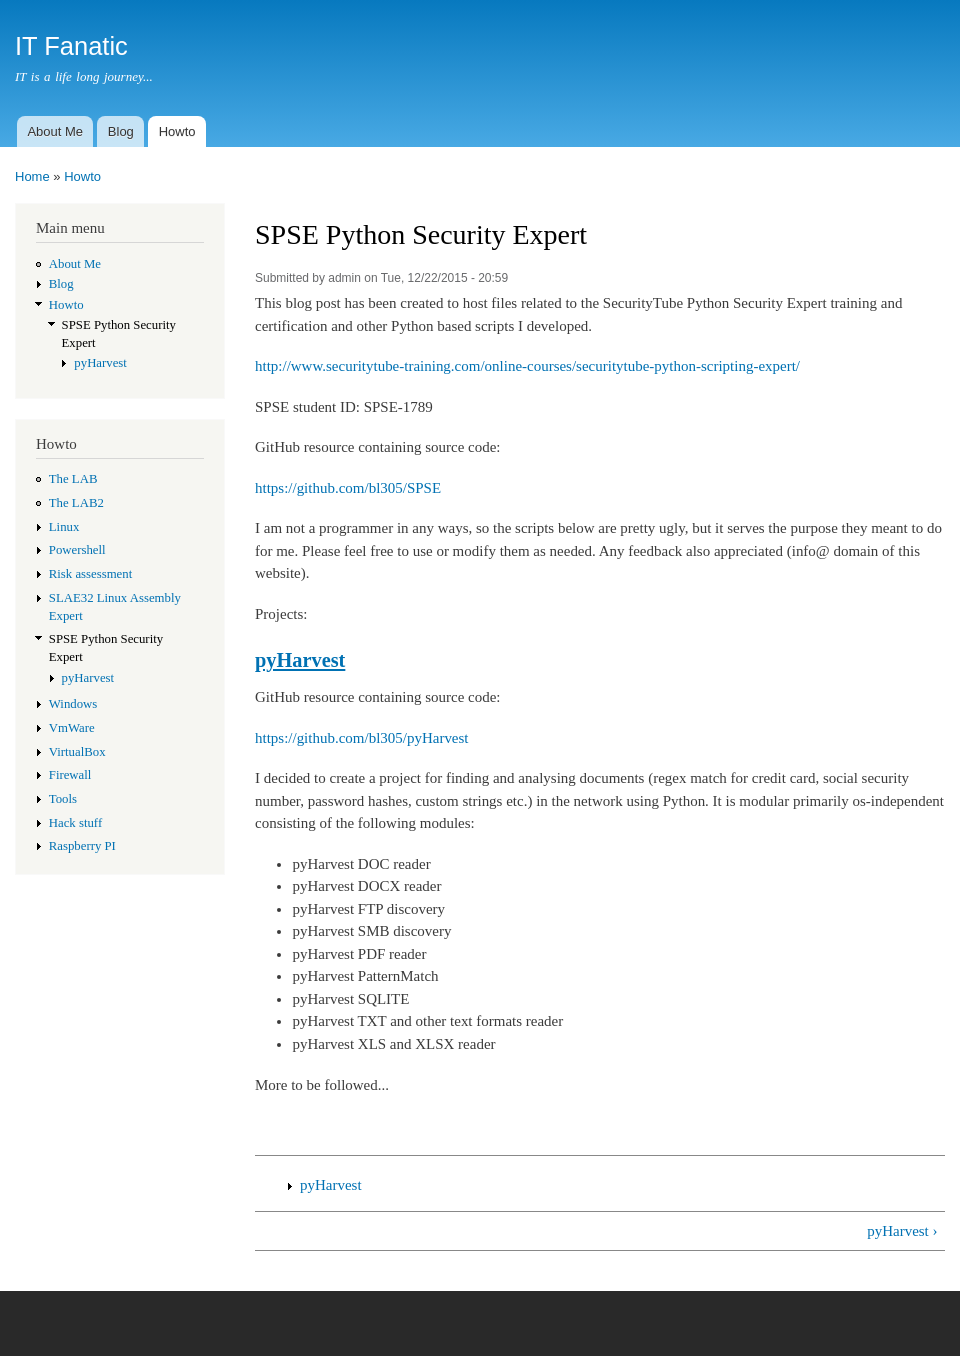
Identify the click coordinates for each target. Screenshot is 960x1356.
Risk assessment (90, 574)
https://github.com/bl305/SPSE (348, 488)
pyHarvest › (902, 1231)
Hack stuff (75, 823)
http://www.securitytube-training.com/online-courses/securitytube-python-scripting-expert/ (527, 366)
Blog (121, 131)
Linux (64, 527)
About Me (55, 131)
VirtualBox (77, 752)
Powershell (77, 550)
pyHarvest (100, 363)
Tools (63, 799)
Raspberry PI (82, 846)
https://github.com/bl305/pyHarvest (362, 738)
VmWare (72, 728)
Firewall (70, 775)
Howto (177, 131)
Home (32, 176)
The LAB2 (76, 503)
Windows (73, 704)
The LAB (73, 479)
